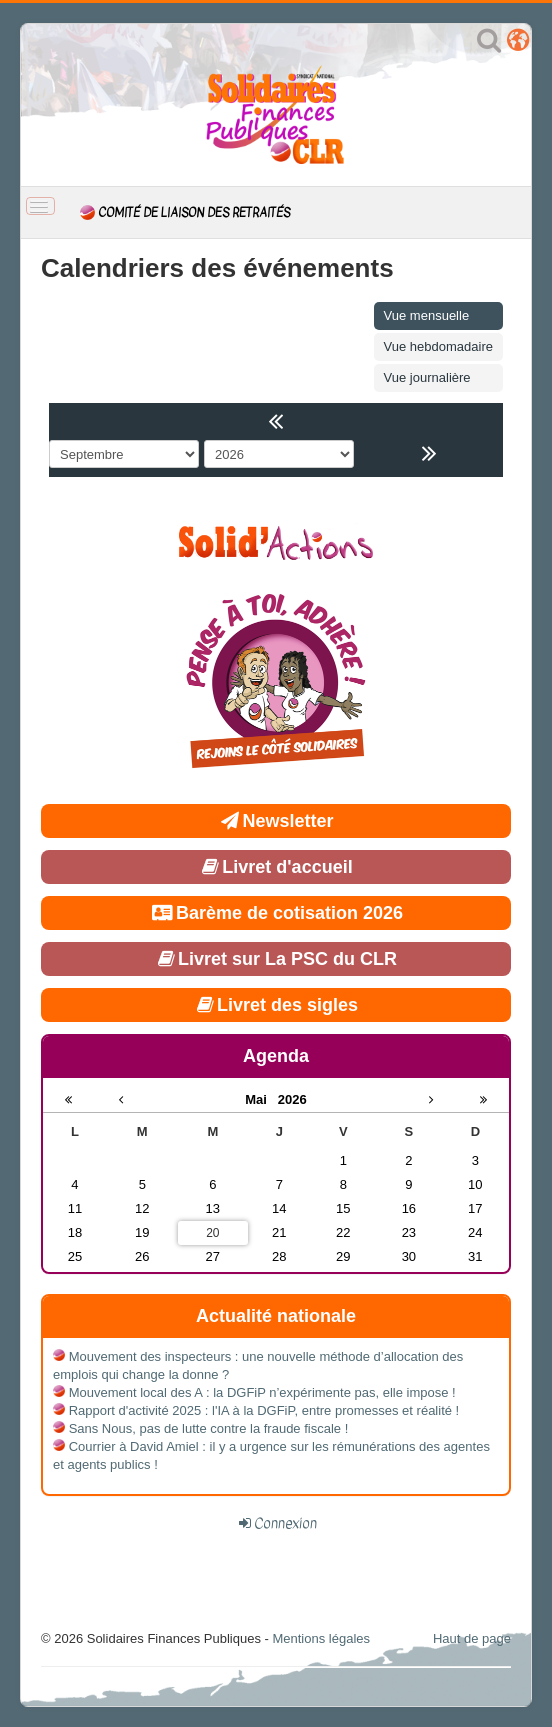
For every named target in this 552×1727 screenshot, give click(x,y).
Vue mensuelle (427, 315)
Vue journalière (427, 377)
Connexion (285, 1523)
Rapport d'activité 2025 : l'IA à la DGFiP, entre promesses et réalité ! (264, 1410)
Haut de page (472, 1638)
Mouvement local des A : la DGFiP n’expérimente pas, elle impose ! (262, 1392)
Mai (261, 1099)
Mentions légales (321, 1638)
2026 (292, 1099)
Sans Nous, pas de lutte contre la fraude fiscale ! (209, 1428)
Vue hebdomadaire (438, 346)
